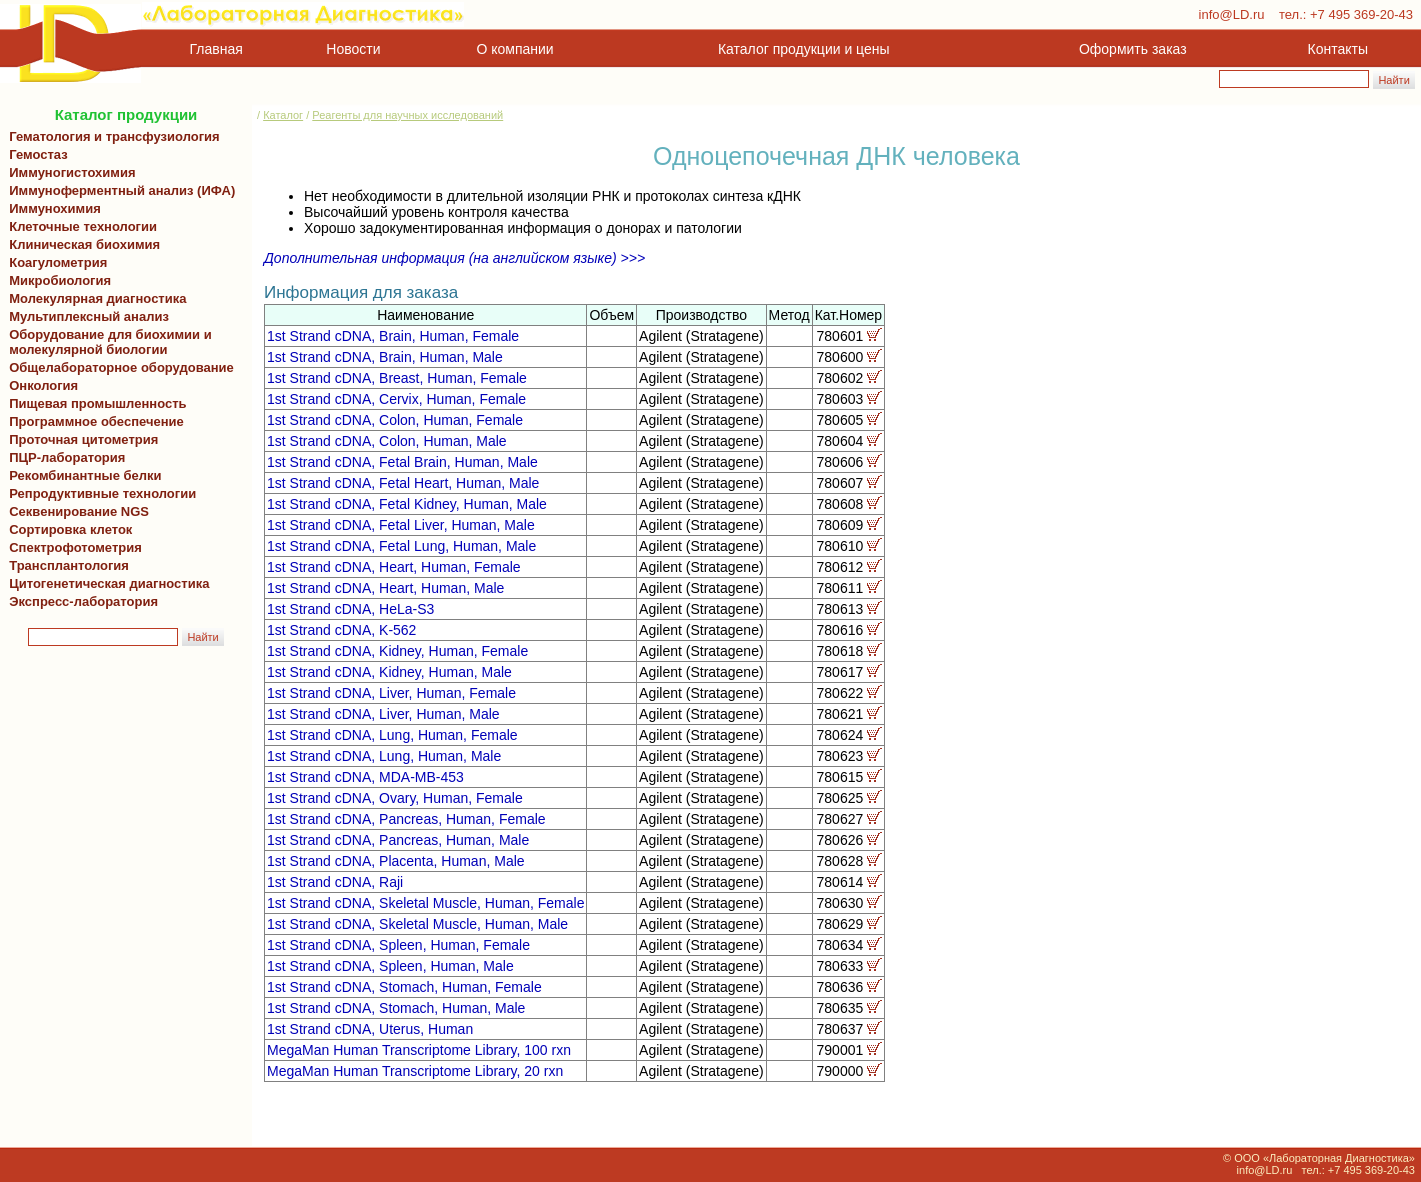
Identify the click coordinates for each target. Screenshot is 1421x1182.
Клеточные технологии (79, 226)
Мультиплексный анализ (89, 316)
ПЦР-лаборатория (63, 457)
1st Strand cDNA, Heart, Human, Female (394, 567)
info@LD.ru (1232, 14)
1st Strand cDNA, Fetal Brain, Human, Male (402, 462)
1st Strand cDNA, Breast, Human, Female (397, 378)
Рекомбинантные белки (82, 475)
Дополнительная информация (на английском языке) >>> (454, 258)
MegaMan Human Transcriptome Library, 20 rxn (415, 1071)
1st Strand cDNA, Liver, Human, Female (391, 693)
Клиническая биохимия (81, 244)
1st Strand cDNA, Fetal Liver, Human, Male (401, 525)
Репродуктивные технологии (99, 493)
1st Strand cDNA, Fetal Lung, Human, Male (401, 546)
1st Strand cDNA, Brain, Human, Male (385, 357)
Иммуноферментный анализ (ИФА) (118, 190)
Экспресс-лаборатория (83, 601)
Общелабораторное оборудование (118, 367)
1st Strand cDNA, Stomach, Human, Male (396, 1008)
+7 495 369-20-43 (1361, 14)
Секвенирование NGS (75, 511)
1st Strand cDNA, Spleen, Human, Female (398, 945)
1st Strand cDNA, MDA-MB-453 (365, 777)
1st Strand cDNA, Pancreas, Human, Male (398, 840)
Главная (216, 49)
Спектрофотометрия (75, 547)
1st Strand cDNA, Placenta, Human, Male (396, 861)
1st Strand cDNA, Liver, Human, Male (383, 714)
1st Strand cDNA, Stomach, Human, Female (404, 987)
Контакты (1338, 49)
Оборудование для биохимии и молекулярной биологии (107, 342)
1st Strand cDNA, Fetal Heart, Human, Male (403, 483)
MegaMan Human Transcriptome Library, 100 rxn (419, 1050)
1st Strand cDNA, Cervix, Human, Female (396, 399)
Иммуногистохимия (69, 172)
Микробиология (60, 280)
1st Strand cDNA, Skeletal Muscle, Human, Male (417, 924)
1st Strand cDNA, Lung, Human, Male (384, 756)
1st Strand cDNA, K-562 (341, 630)
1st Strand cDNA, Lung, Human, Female (392, 735)
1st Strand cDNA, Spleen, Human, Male (390, 966)
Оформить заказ (1133, 49)
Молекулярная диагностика (94, 298)
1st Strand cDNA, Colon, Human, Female (395, 420)
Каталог (283, 115)
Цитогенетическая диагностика (105, 583)
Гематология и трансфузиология (111, 136)
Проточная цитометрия (80, 439)
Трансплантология (65, 565)
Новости (353, 49)
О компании (513, 49)
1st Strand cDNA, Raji (335, 882)
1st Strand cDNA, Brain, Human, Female (393, 336)
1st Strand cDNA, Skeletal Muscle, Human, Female (425, 903)
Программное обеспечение (96, 421)
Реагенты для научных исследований (407, 115)
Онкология (43, 385)
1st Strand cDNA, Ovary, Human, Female (395, 798)
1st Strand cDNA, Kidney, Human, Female (397, 651)
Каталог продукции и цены (803, 49)
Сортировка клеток (67, 529)
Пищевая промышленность (98, 403)
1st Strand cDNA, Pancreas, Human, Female (406, 819)
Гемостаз (38, 154)
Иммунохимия (55, 208)
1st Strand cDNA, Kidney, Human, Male (389, 672)
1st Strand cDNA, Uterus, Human (370, 1029)
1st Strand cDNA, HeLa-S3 (350, 609)
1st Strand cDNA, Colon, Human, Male (387, 441)
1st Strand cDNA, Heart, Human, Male (385, 588)
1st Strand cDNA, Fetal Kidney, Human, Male (407, 504)
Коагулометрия (58, 262)
